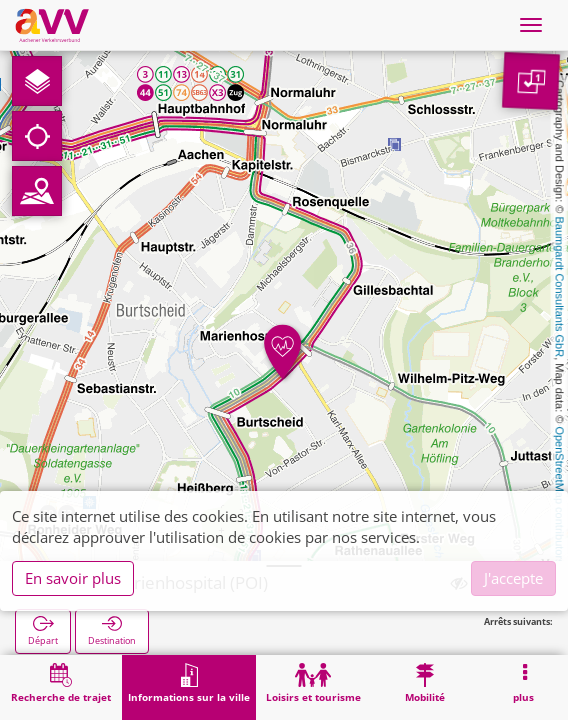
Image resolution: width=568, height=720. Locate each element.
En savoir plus (73, 578)
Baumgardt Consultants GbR (560, 287)
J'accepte (513, 578)
